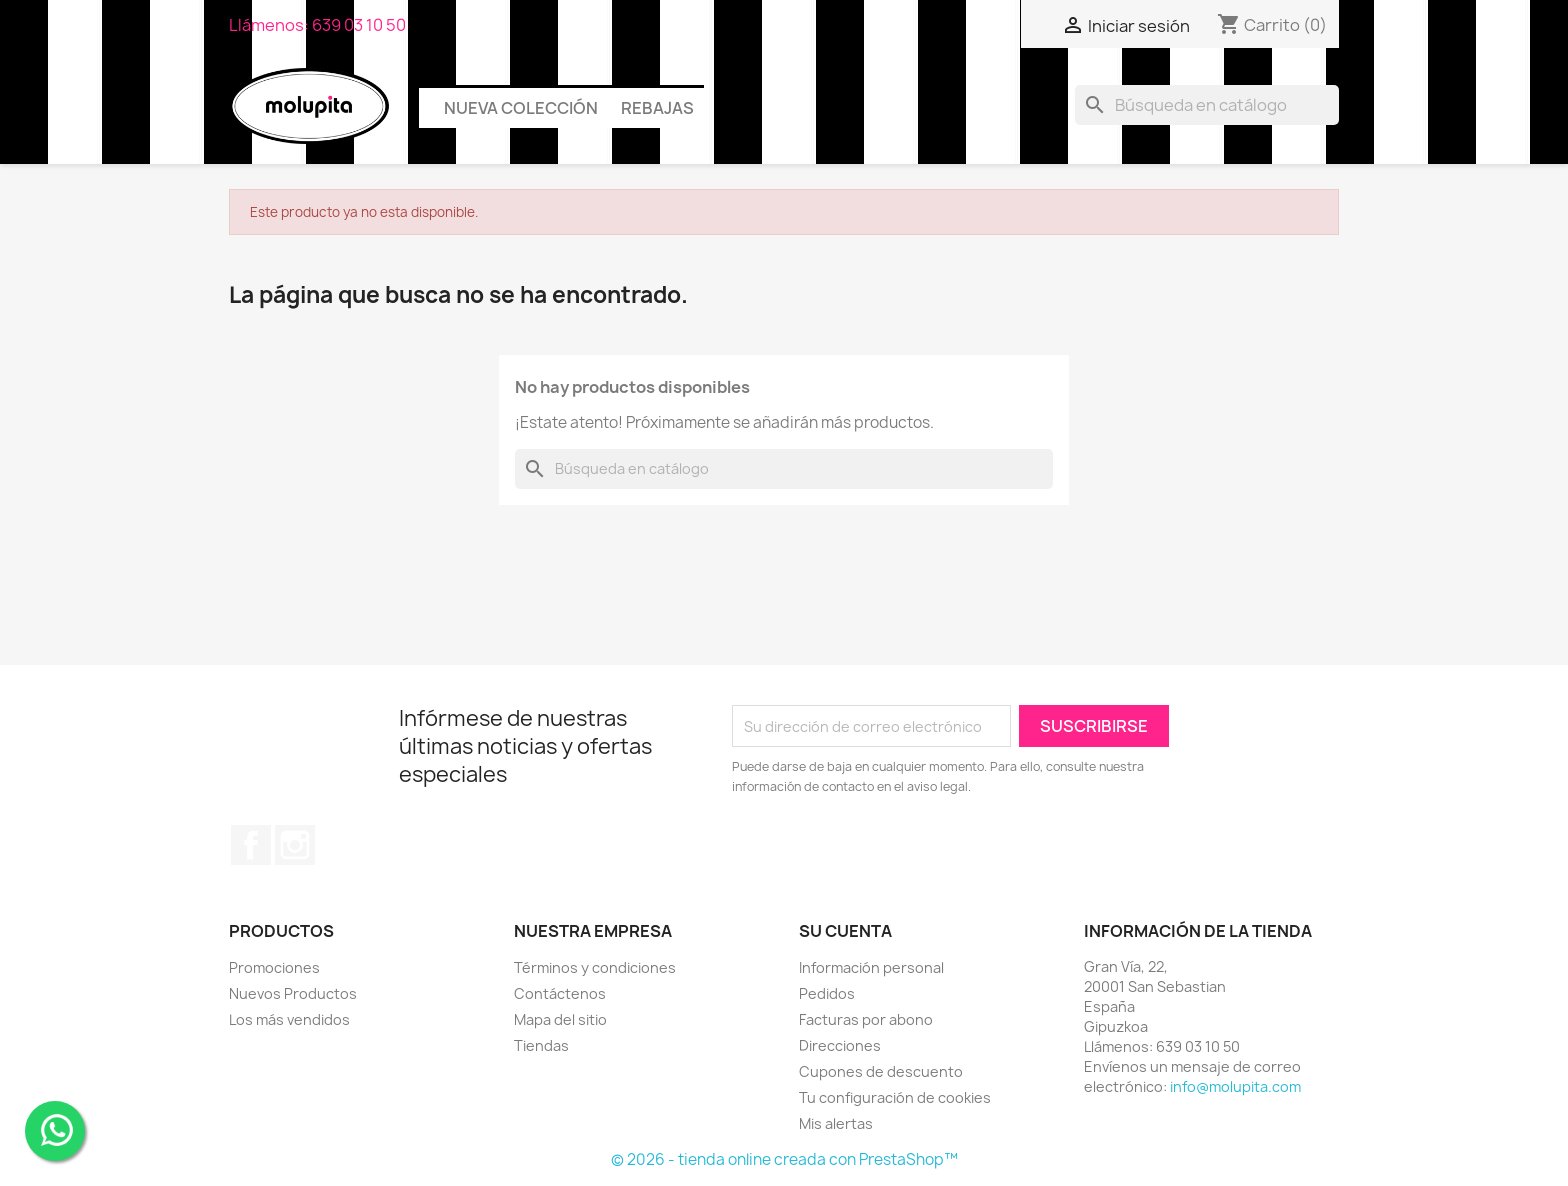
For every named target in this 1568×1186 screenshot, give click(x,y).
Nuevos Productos (293, 993)
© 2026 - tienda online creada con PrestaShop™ (784, 1159)
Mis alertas (836, 1123)
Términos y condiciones (595, 967)
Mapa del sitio (560, 1019)
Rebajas (657, 108)
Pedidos (827, 993)
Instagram (295, 845)
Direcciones (840, 1045)
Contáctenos (560, 993)
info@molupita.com (1235, 1086)
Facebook (251, 845)
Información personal (871, 967)
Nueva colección (521, 108)
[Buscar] (1207, 105)
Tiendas (541, 1045)
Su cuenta (845, 931)
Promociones (274, 967)
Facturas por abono (866, 1019)
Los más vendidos (289, 1019)
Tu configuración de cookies (895, 1097)
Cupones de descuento (881, 1071)
